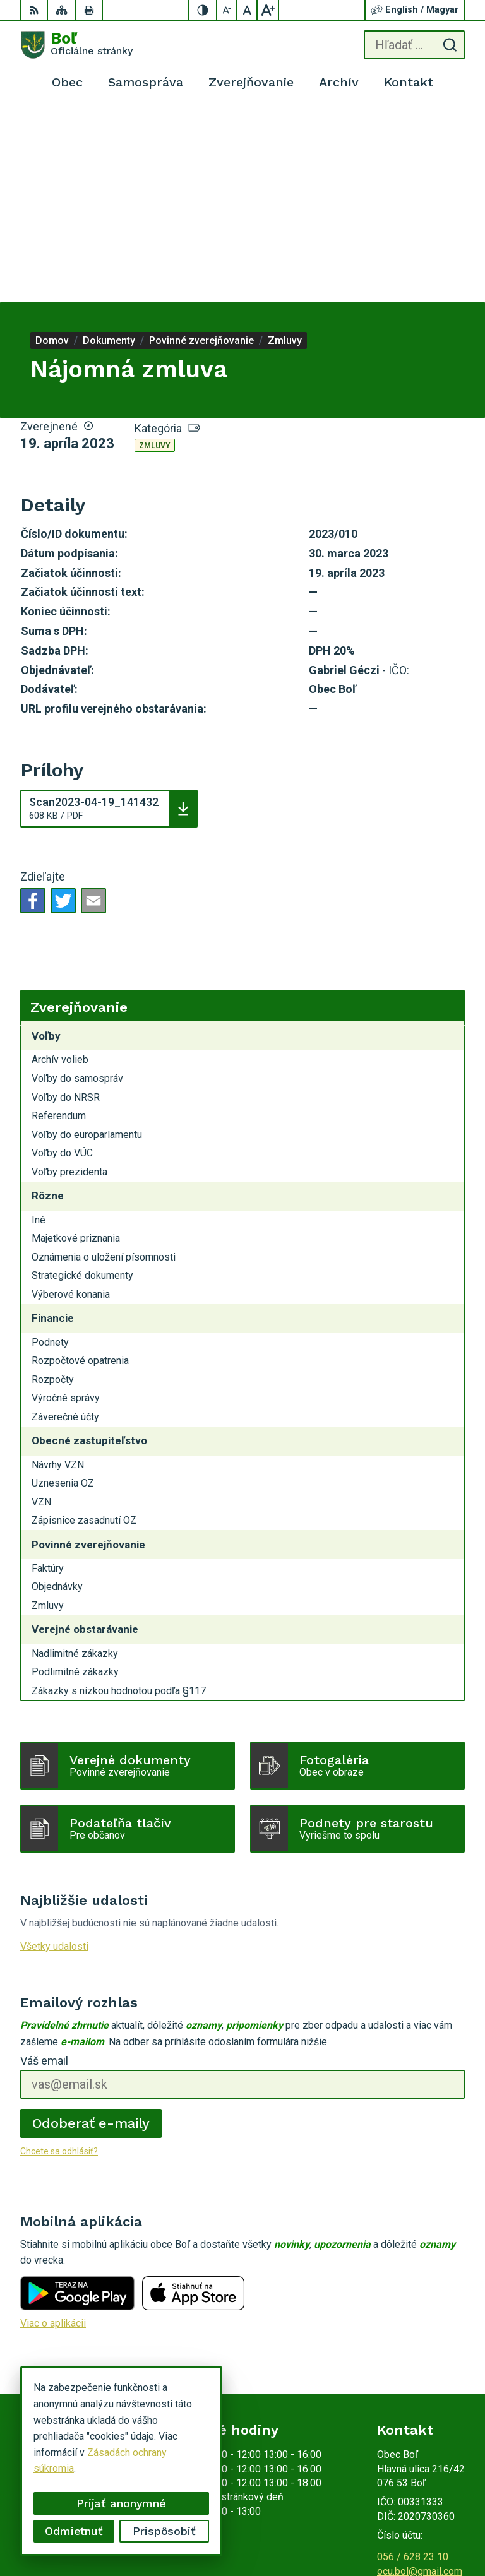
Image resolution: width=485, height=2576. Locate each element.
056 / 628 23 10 (412, 2365)
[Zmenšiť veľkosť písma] (227, 10)
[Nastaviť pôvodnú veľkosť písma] (247, 10)
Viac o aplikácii (53, 2131)
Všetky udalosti (54, 1754)
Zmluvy (155, 253)
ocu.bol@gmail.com (419, 2379)
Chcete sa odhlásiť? (59, 1959)
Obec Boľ (444, 2526)
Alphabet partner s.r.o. (417, 2511)
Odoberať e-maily (91, 1931)
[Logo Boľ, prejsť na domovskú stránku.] (76, 44)
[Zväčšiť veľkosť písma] (268, 10)
